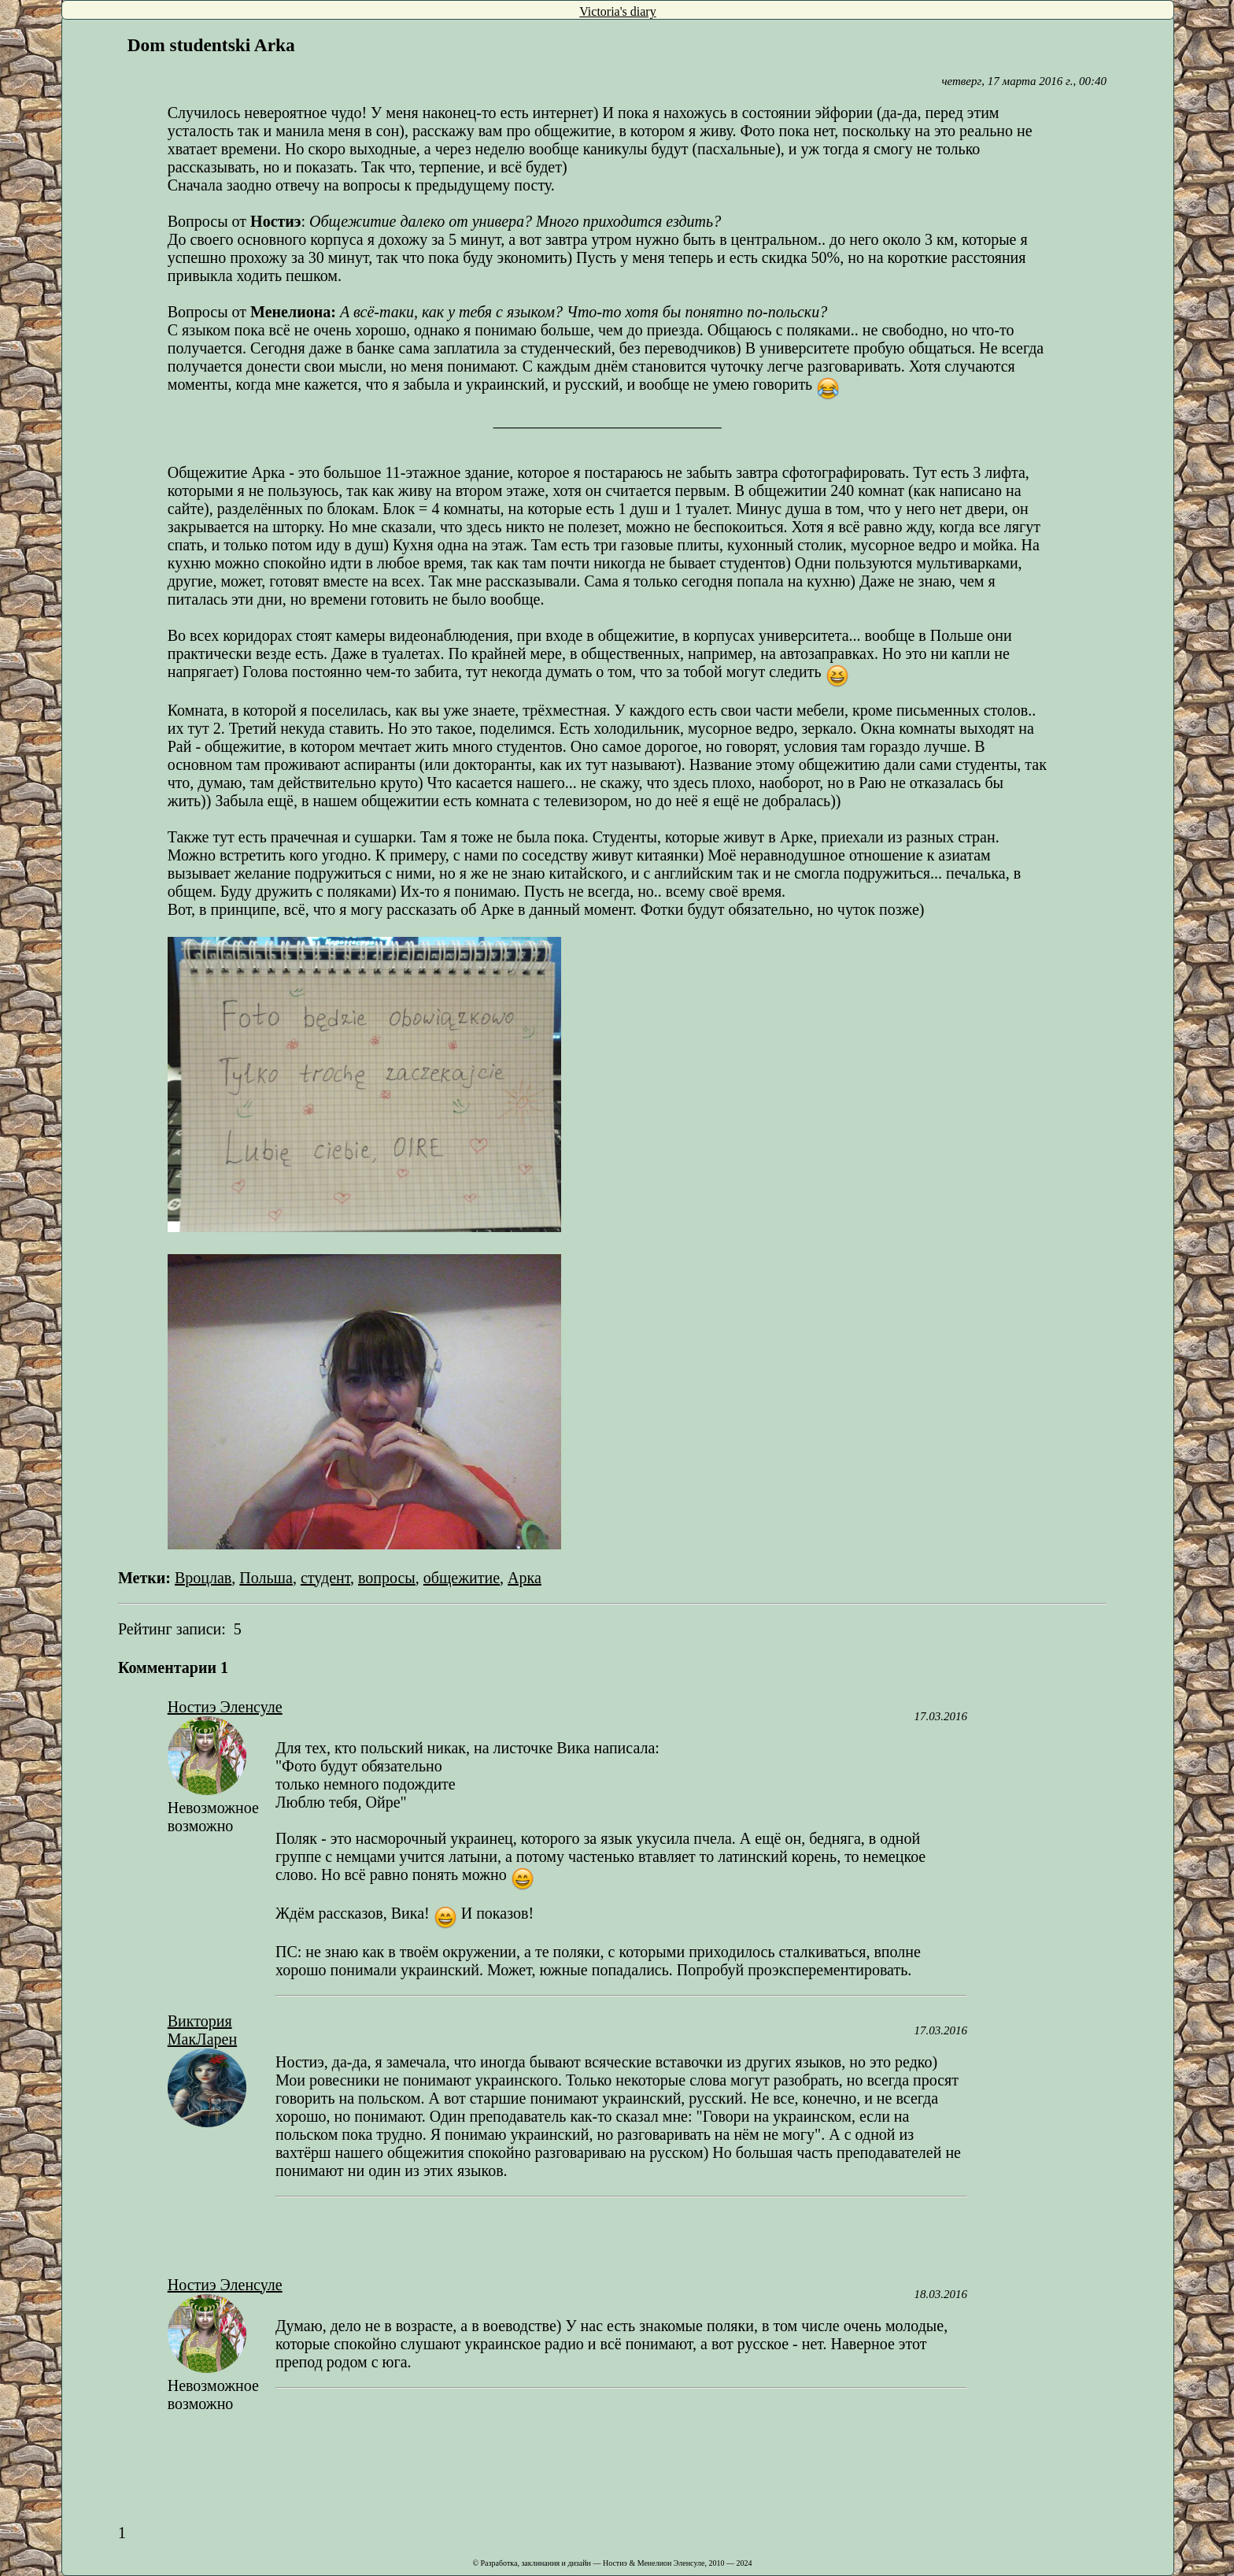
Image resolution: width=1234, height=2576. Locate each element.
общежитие (461, 1577)
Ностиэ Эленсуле (225, 1706)
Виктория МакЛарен (202, 2030)
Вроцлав (203, 1577)
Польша (266, 1577)
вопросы (387, 1577)
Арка (524, 1577)
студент (325, 1577)
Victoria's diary (617, 11)
